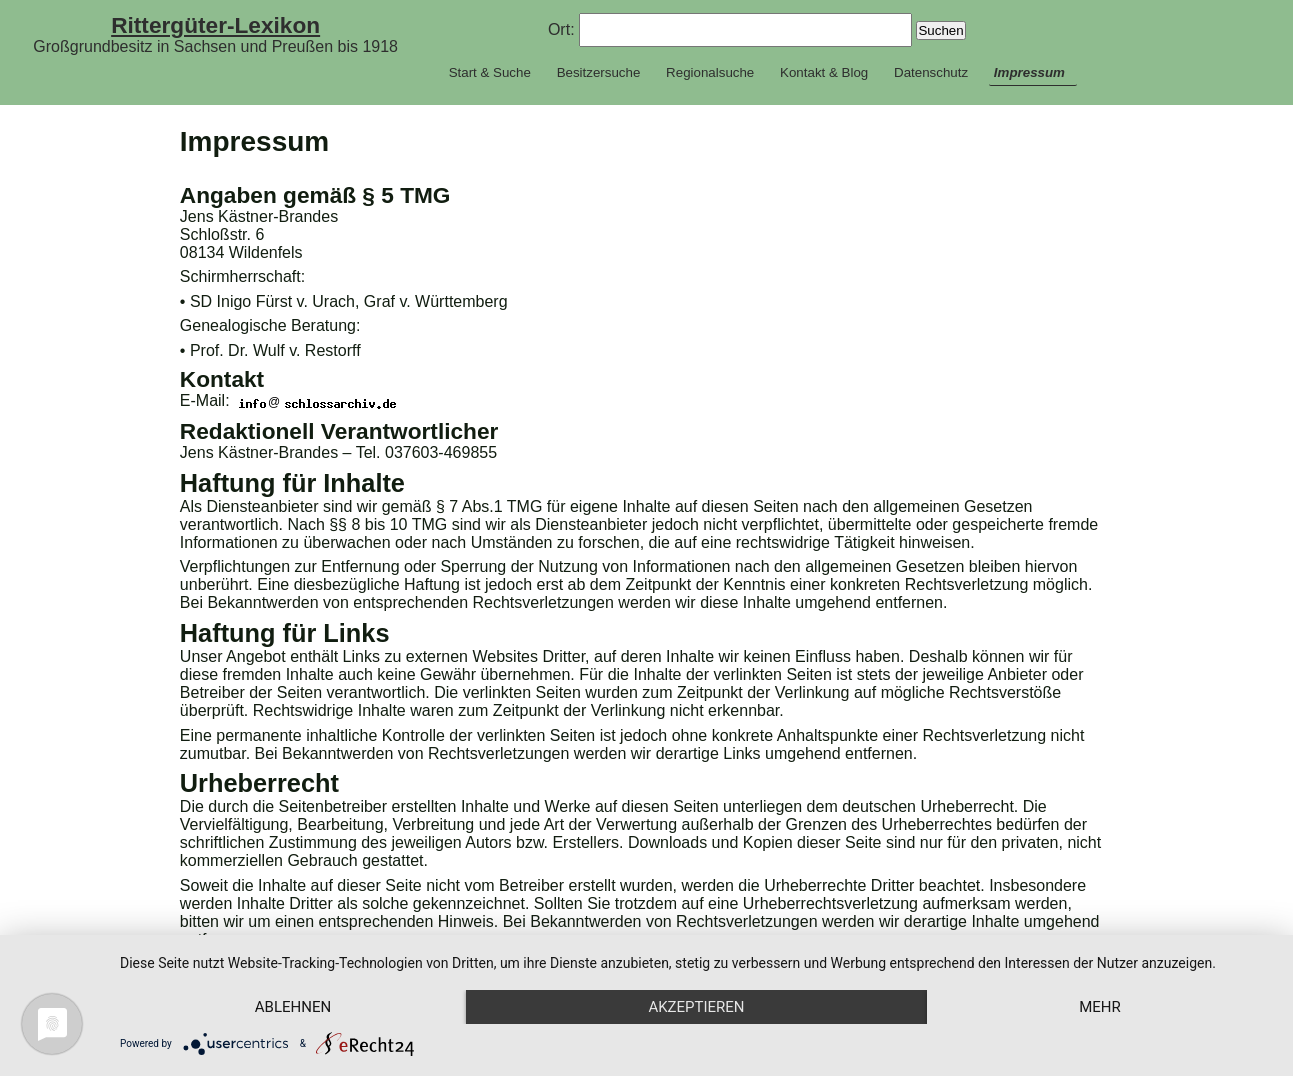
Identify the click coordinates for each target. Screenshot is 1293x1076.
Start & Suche (490, 72)
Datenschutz (931, 72)
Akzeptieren (696, 1007)
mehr (1100, 1007)
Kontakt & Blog (824, 72)
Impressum (1029, 72)
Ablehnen (293, 1007)
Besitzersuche (599, 72)
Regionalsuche (710, 72)
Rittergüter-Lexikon (215, 25)
